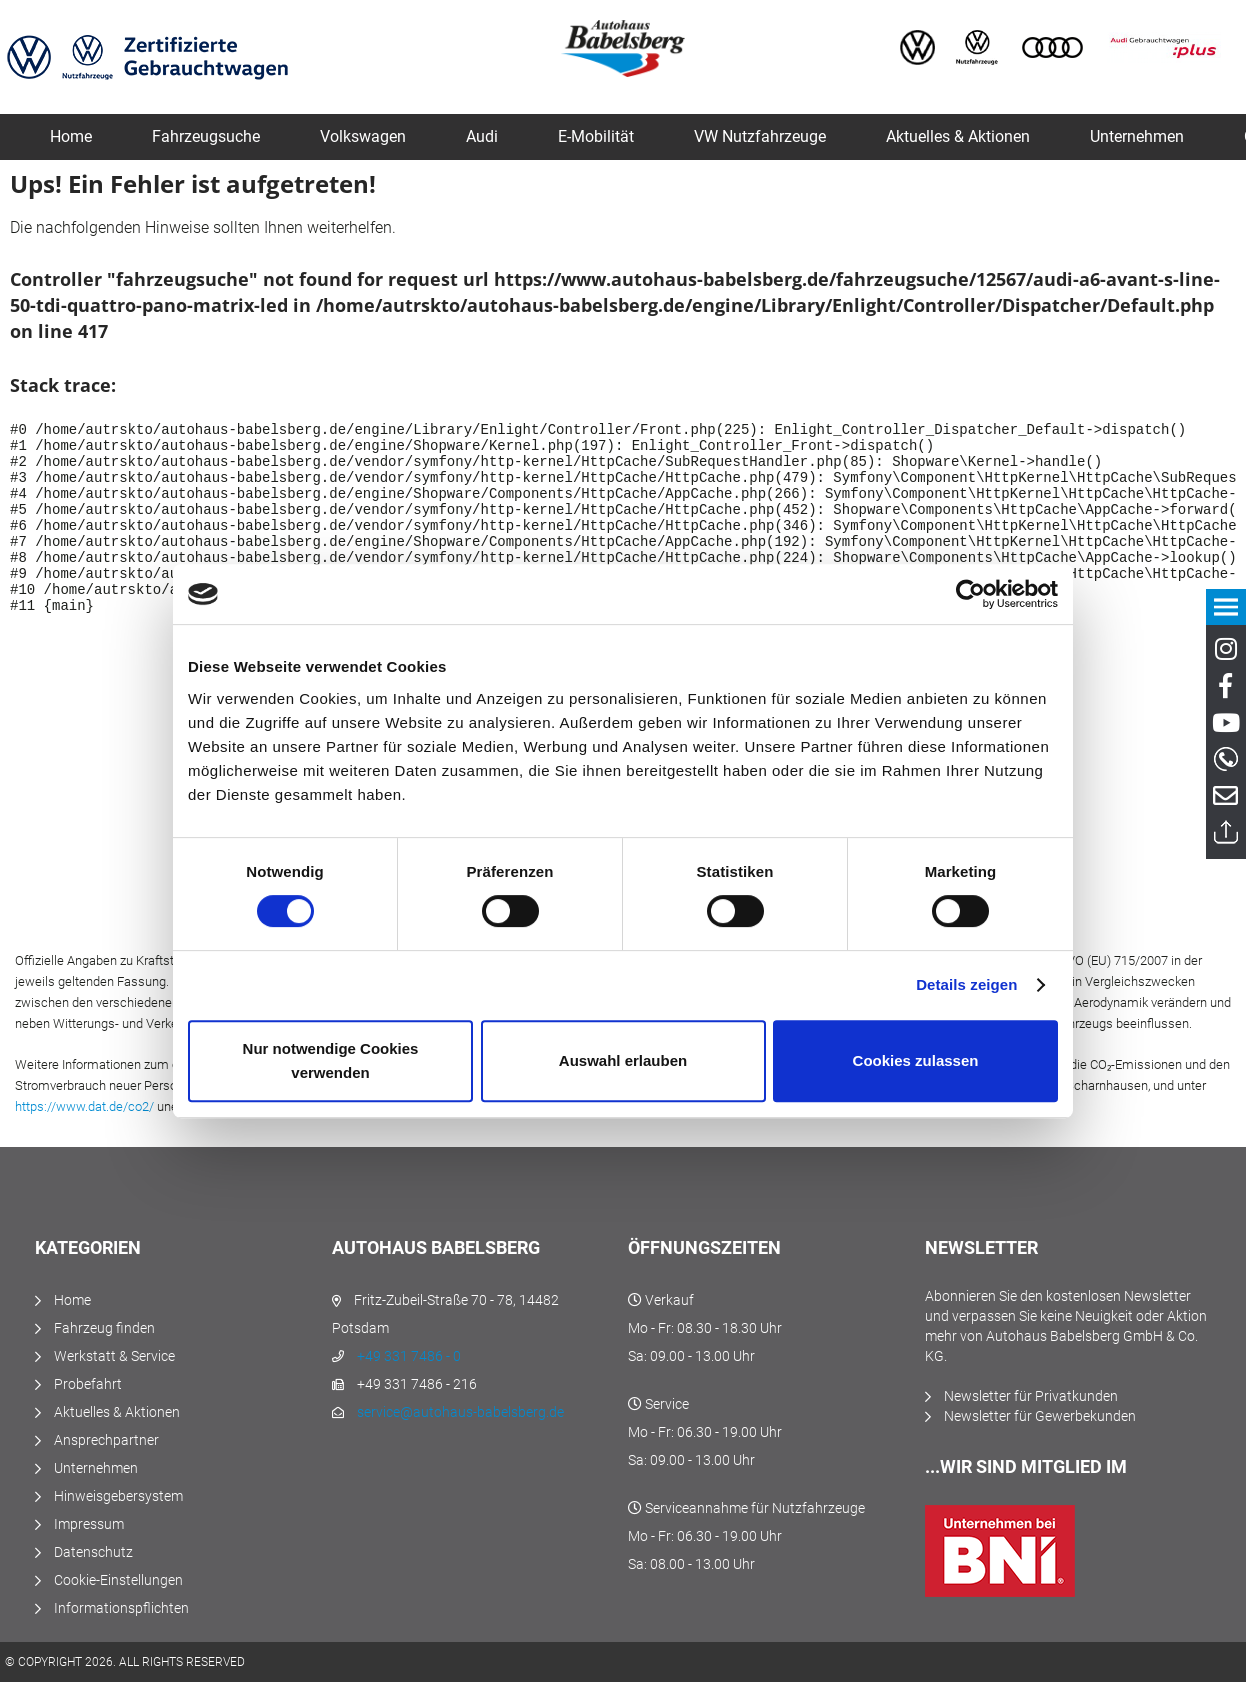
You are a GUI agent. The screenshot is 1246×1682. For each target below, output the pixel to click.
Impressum (89, 1524)
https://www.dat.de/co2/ (84, 1106)
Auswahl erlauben (623, 1060)
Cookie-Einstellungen (118, 1580)
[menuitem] (71, 137)
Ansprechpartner (106, 1440)
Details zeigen (966, 984)
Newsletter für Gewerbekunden (1040, 1416)
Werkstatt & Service (114, 1356)
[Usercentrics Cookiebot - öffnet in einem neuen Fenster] (970, 594)
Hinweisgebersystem (118, 1496)
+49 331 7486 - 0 (409, 1356)
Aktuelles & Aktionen (117, 1412)
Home (72, 1300)
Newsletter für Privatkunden (1031, 1396)
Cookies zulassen (916, 1060)
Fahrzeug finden (104, 1328)
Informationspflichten (121, 1608)
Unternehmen (96, 1468)
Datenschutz (93, 1552)
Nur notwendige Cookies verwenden (331, 1060)
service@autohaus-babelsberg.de (460, 1412)
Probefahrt (88, 1384)
